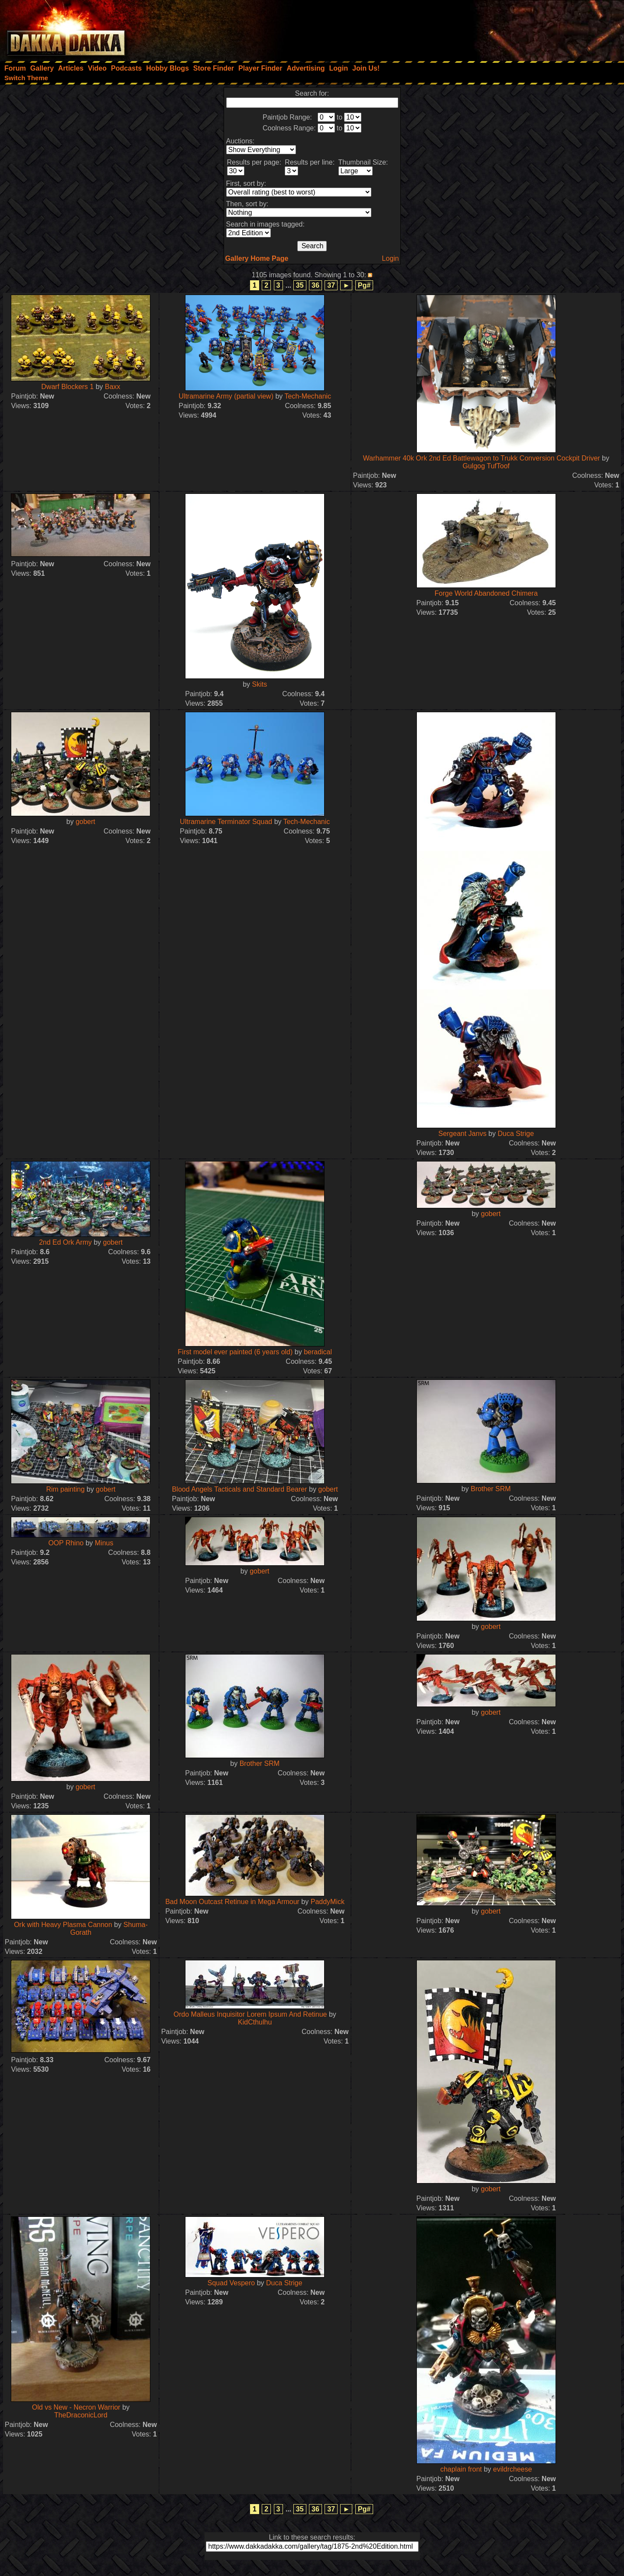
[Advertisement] (507, 28)
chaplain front (461, 2469)
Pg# (364, 285)
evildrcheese (512, 2469)
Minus (104, 1543)
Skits (259, 684)
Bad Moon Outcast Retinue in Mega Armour (232, 1901)
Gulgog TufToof (486, 466)
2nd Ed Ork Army (65, 1242)
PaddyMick (327, 1901)
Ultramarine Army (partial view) (226, 396)
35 (300, 285)
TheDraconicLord (80, 2415)
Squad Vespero (231, 2283)
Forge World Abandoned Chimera (486, 593)
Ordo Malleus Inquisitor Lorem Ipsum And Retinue (250, 2014)
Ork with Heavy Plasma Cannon (63, 1924)
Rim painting (65, 1489)
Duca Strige (515, 1133)
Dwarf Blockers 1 (67, 386)
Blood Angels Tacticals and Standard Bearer (239, 1489)
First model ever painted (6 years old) (235, 1352)
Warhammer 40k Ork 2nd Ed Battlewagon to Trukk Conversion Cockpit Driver (481, 458)
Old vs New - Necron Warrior (76, 2407)
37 (331, 285)
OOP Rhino (66, 1543)
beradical (318, 1352)
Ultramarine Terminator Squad (226, 821)
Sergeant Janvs (462, 1133)
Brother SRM (490, 1488)
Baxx (112, 386)
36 (315, 285)
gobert (85, 821)
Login (390, 258)
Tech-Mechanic (308, 396)
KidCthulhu (255, 2022)
